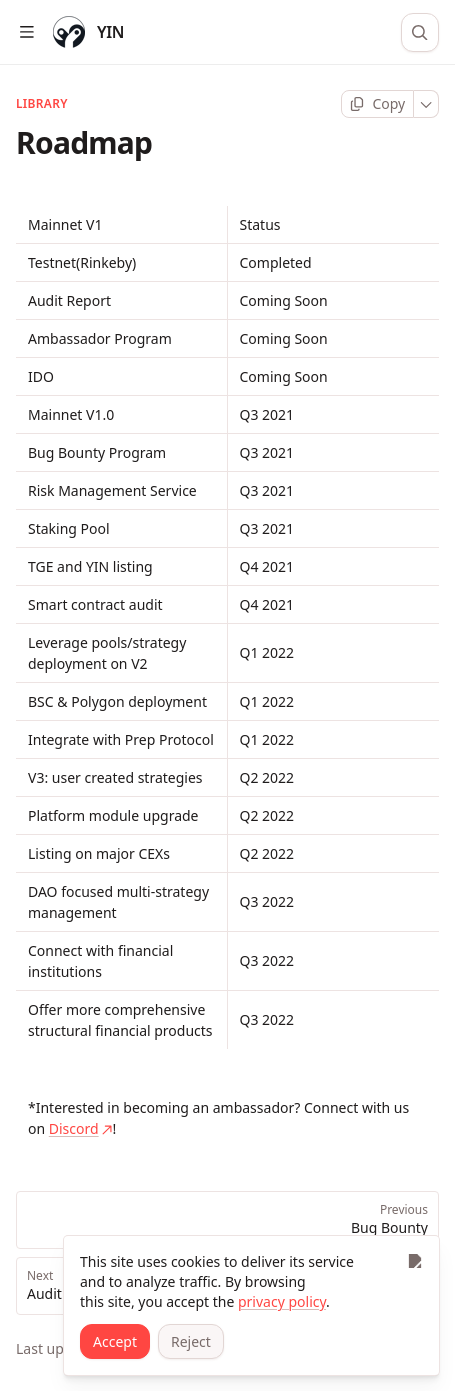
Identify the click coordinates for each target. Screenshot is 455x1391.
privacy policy (282, 1301)
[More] (426, 104)
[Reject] (191, 1341)
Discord (81, 1128)
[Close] (414, 1260)
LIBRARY (42, 104)
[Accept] (115, 1341)
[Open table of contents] (26, 32)
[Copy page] (377, 104)
